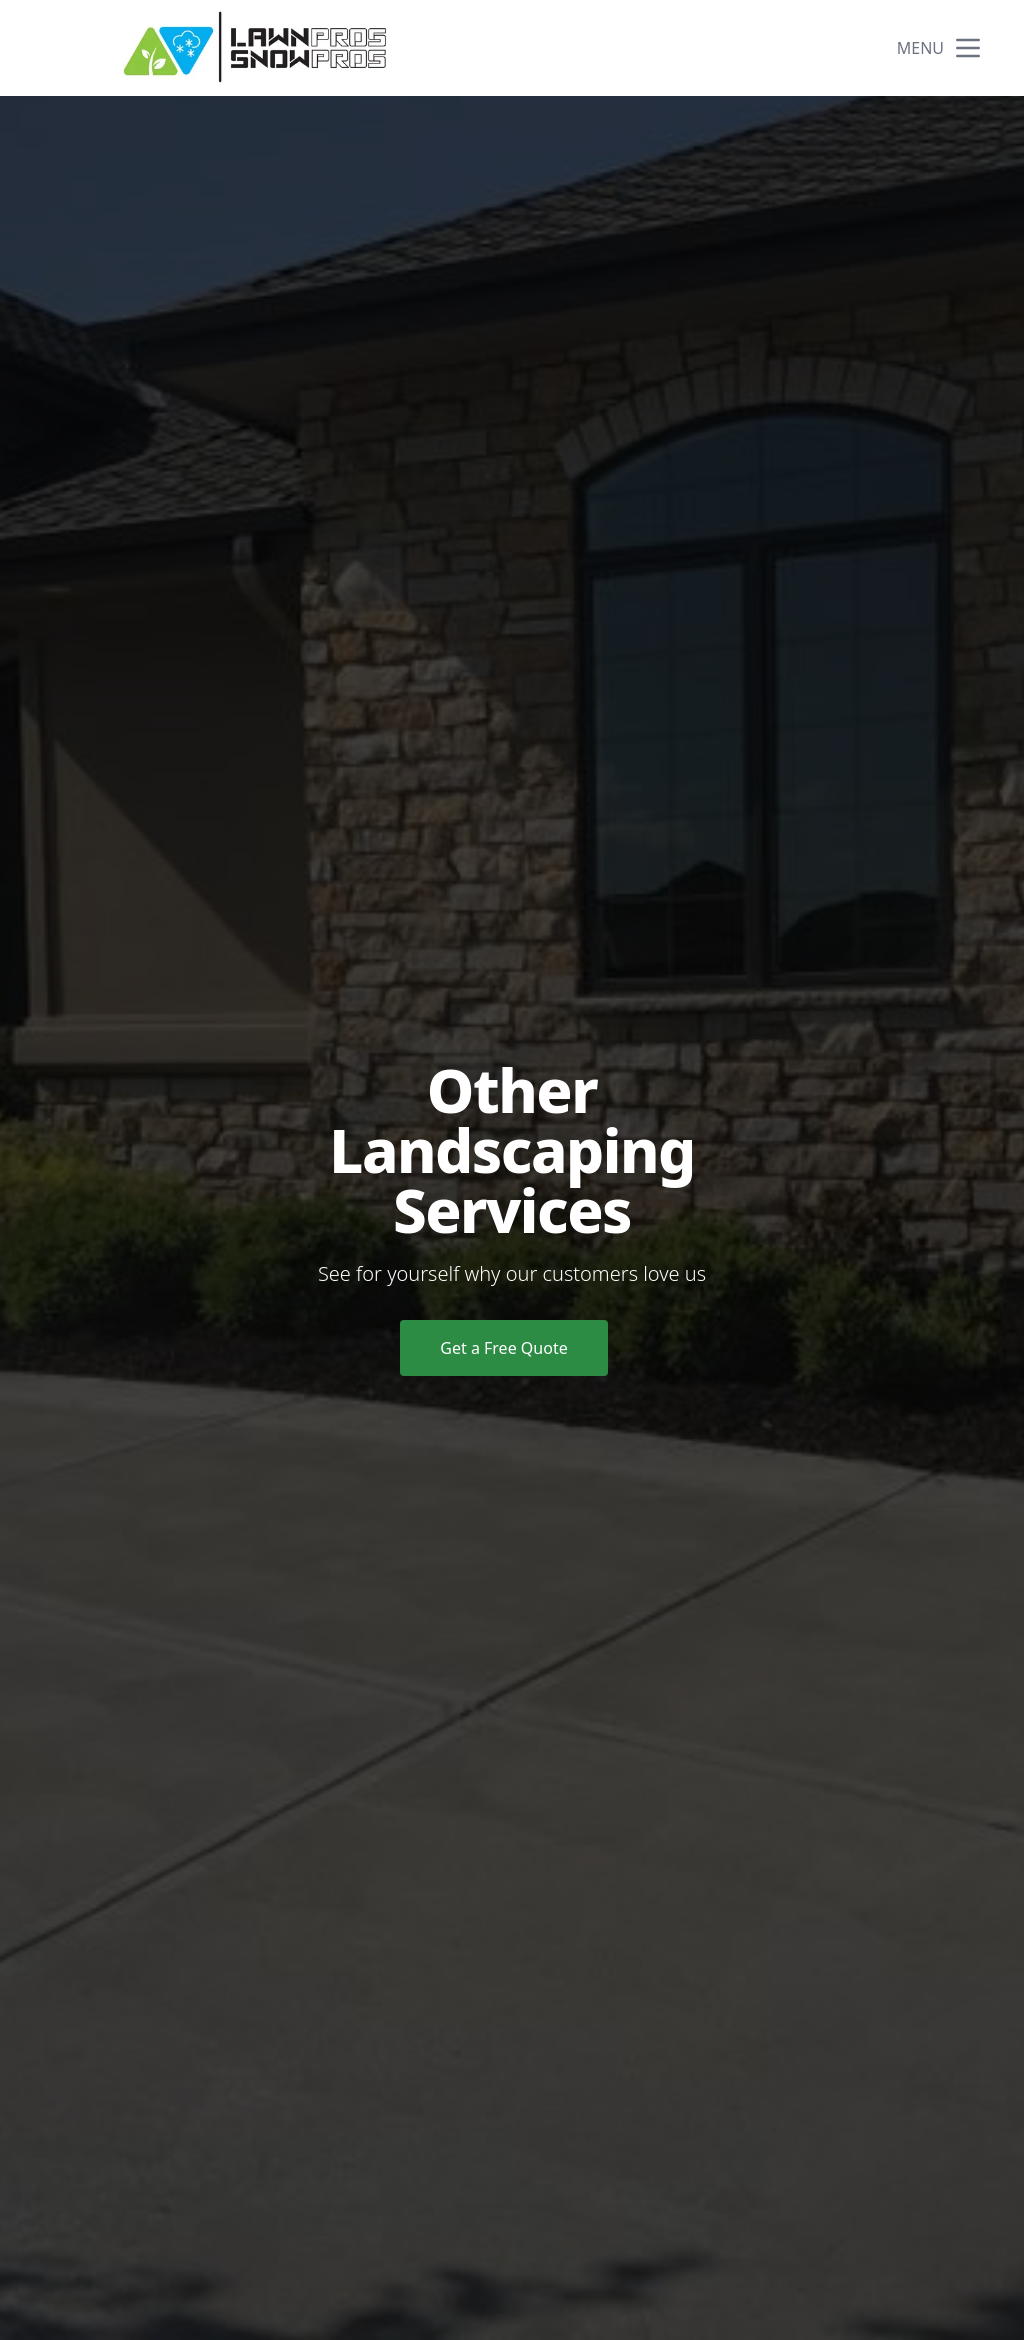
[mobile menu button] (968, 48)
